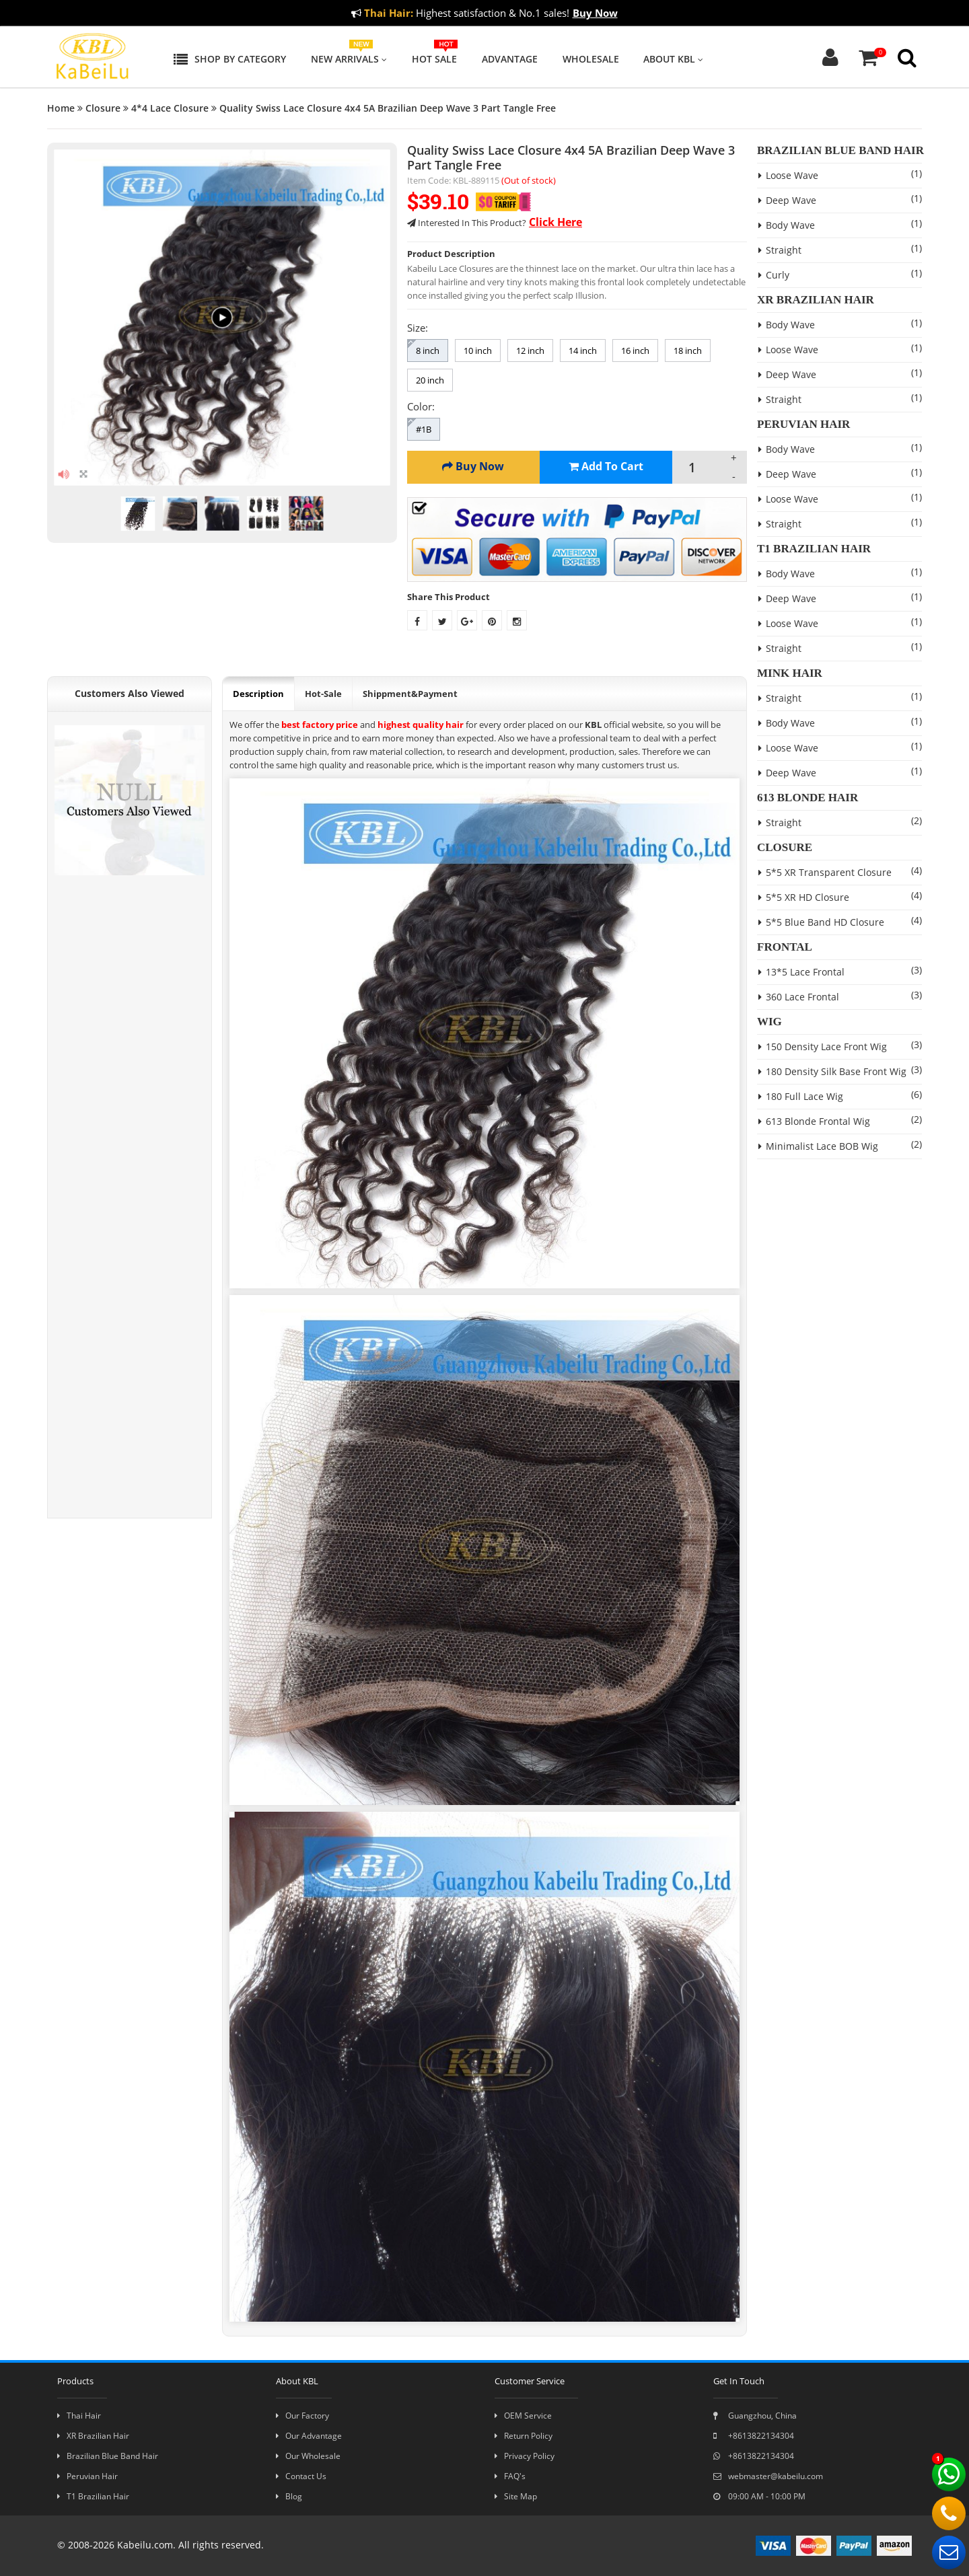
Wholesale (591, 58)
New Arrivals (349, 58)
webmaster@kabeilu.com (768, 2476)
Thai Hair (79, 2415)
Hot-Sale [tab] (323, 694)
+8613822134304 (753, 2435)
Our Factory (302, 2415)
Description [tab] (258, 694)
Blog (289, 2496)
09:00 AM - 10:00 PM (759, 2496)
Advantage (510, 58)
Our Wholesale (308, 2456)
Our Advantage (309, 2435)
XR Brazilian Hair (93, 2435)
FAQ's (510, 2476)
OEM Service (523, 2415)
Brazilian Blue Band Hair (107, 2456)
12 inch (530, 350)
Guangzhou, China (755, 2415)
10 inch (478, 350)
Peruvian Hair (87, 2476)
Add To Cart (606, 466)
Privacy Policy (524, 2456)
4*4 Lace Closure (170, 108)
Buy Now (595, 13)
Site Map (516, 2496)
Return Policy (523, 2435)
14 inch (583, 350)
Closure (102, 108)
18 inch (688, 350)
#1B (423, 429)
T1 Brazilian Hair (93, 2496)
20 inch (430, 380)
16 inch (635, 350)
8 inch (427, 350)
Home (61, 108)
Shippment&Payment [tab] (410, 694)
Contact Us (301, 2476)
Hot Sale (434, 58)
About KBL (673, 58)
